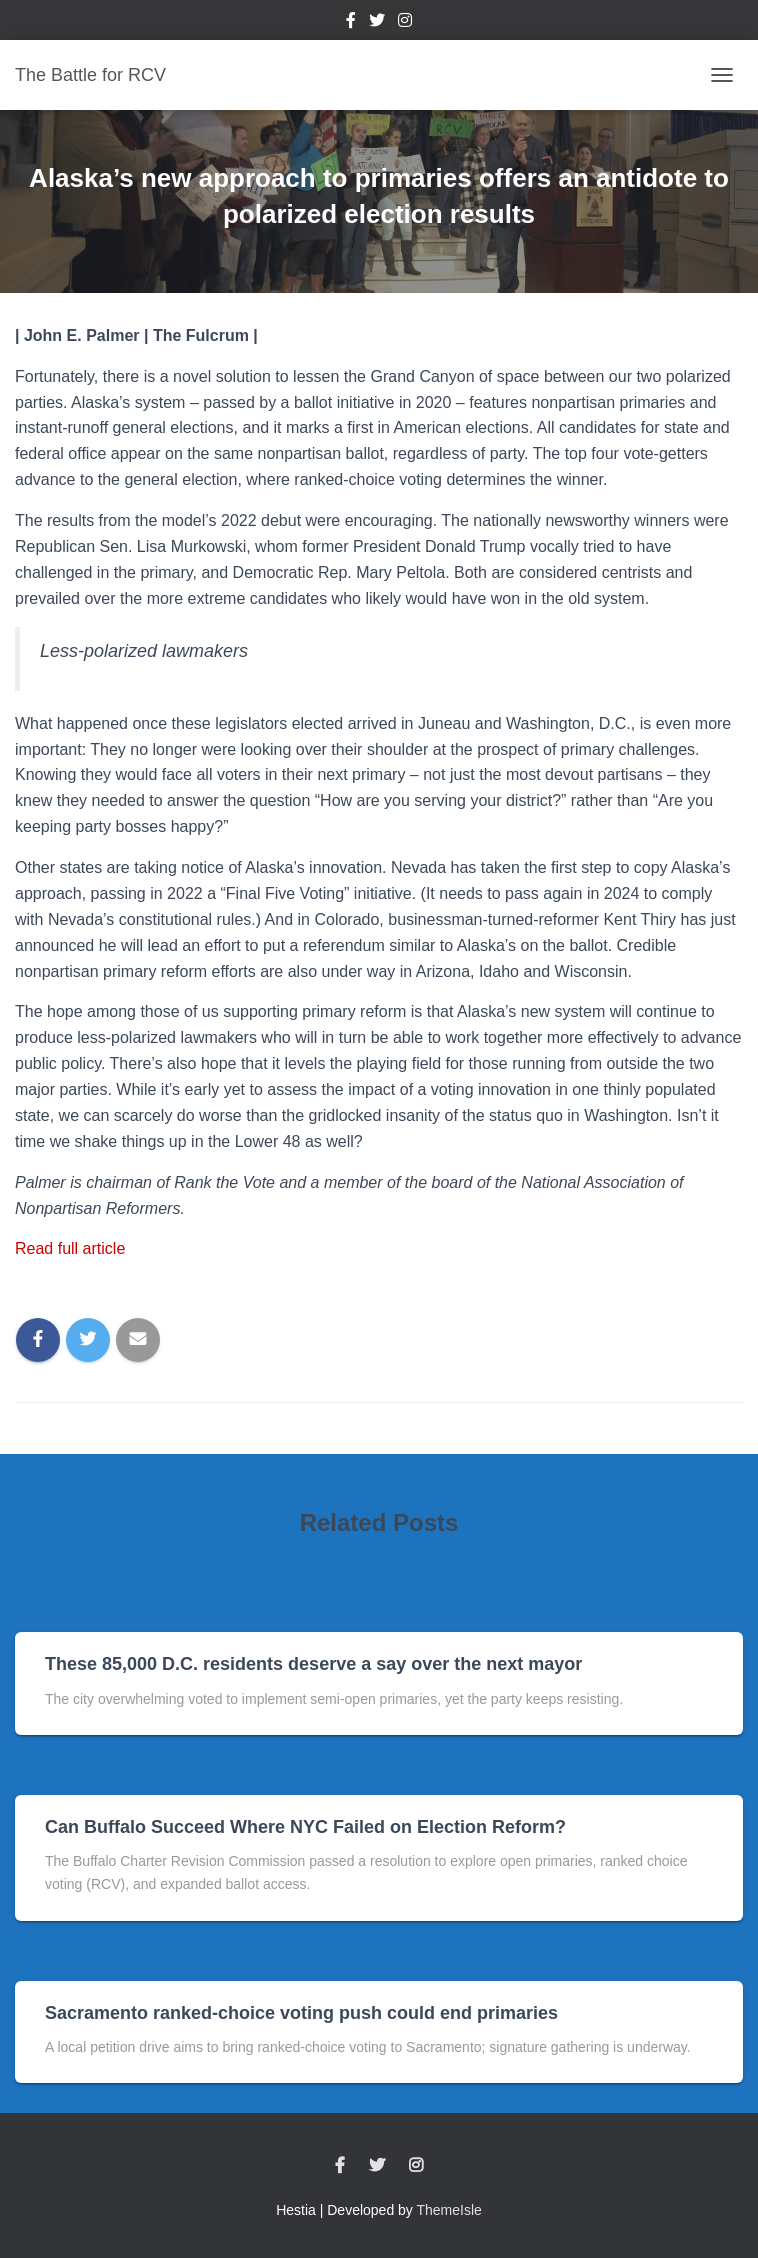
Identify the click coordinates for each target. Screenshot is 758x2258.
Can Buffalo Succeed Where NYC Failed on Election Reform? (305, 1827)
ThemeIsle (449, 2210)
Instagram (405, 23)
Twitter (377, 23)
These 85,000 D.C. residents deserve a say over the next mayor (313, 1664)
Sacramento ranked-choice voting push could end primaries (301, 2013)
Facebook (351, 23)
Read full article (70, 1248)
